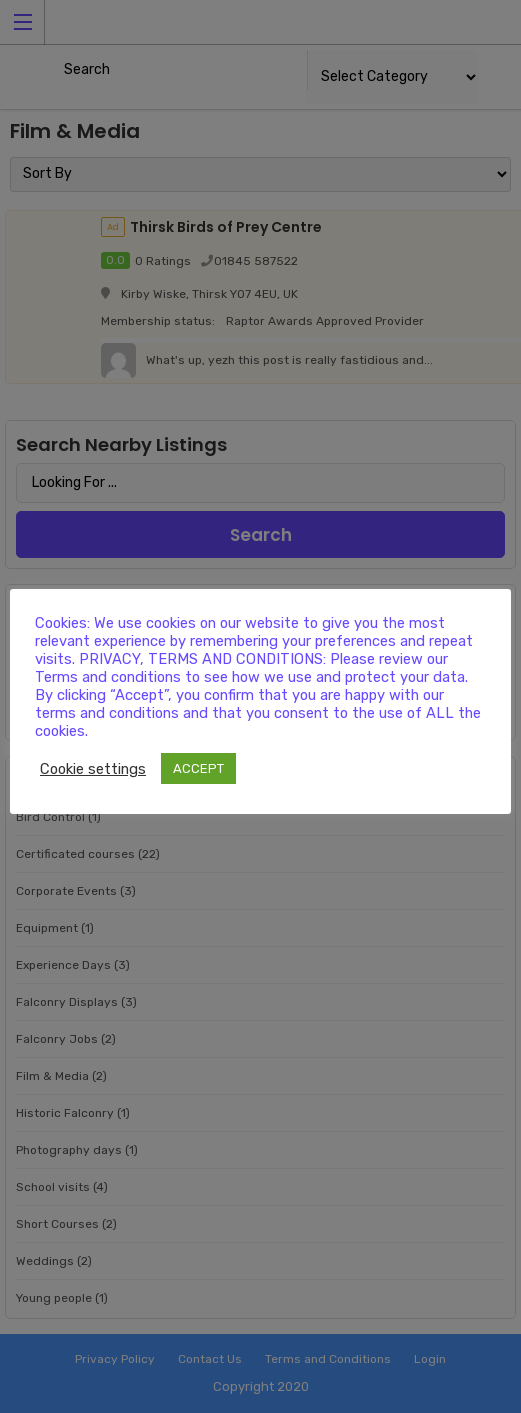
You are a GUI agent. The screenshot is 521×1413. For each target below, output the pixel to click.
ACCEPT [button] (198, 768)
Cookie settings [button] (93, 769)
